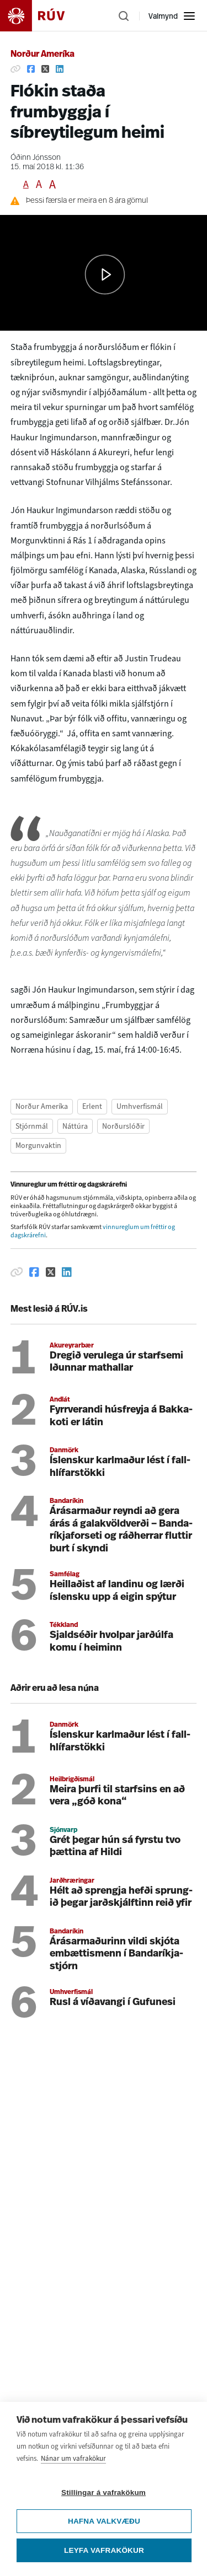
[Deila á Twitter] (45, 68)
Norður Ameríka (42, 54)
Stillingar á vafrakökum (103, 2492)
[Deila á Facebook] (31, 68)
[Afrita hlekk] (15, 68)
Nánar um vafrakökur (73, 2458)
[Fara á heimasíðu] (42, 15)
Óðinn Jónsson (35, 158)
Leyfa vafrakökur (104, 2550)
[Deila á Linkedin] (59, 68)
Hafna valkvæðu (104, 2521)
